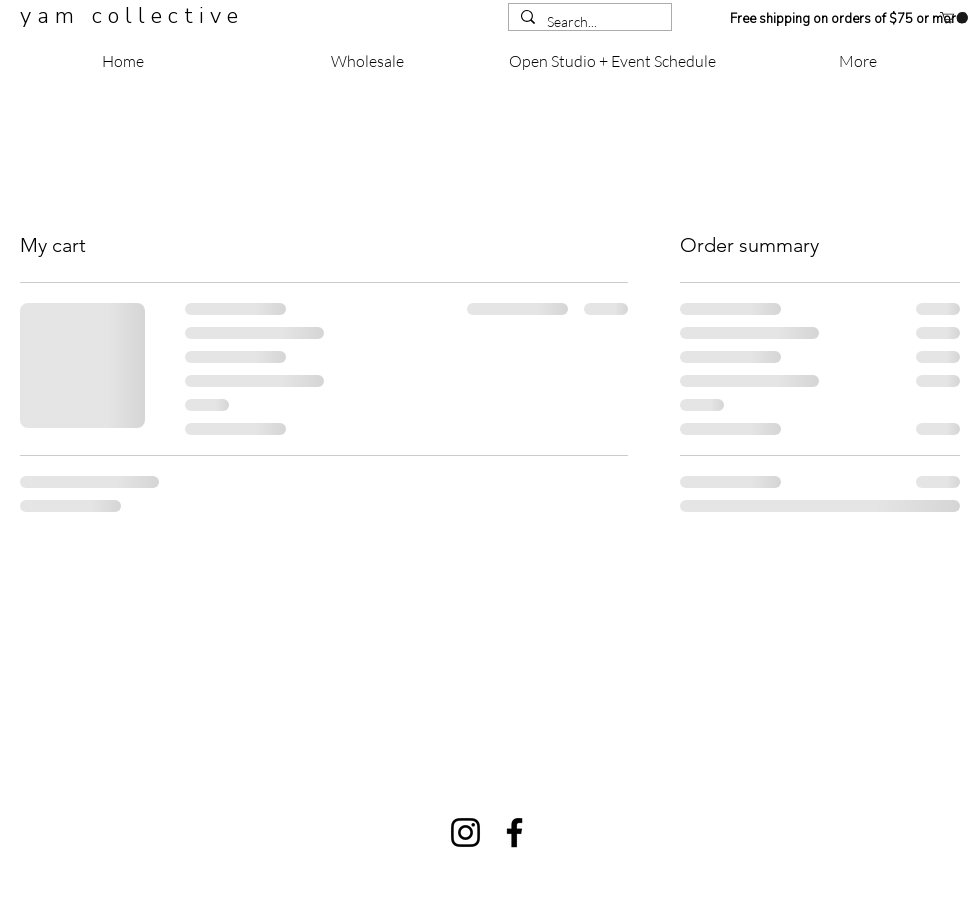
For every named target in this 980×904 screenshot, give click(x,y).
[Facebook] (514, 832)
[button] (954, 17)
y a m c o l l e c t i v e (132, 16)
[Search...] (588, 22)
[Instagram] (465, 832)
